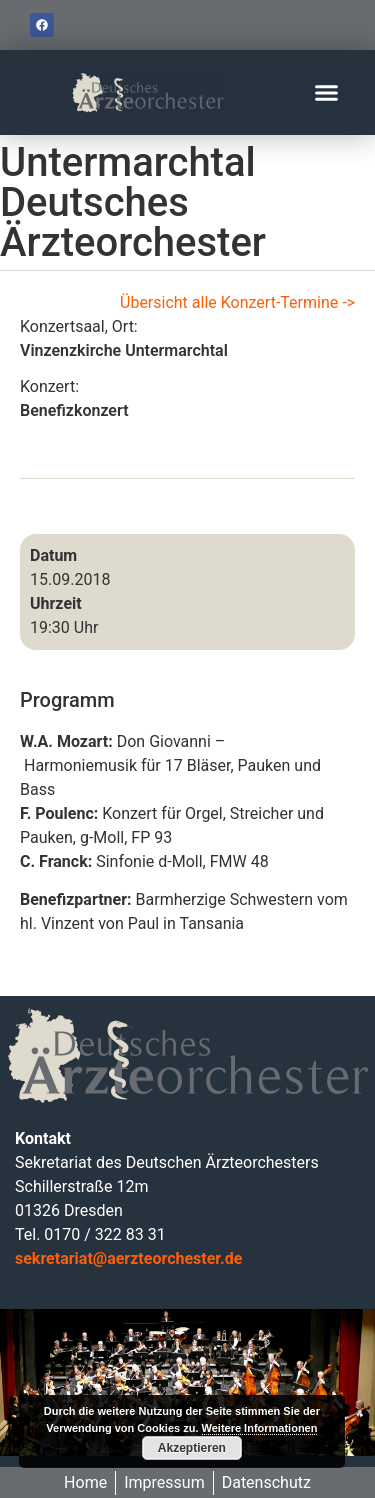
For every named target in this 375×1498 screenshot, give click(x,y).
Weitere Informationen (260, 1428)
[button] (327, 93)
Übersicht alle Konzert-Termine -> (237, 302)
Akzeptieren (192, 1448)
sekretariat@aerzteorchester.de (128, 1258)
